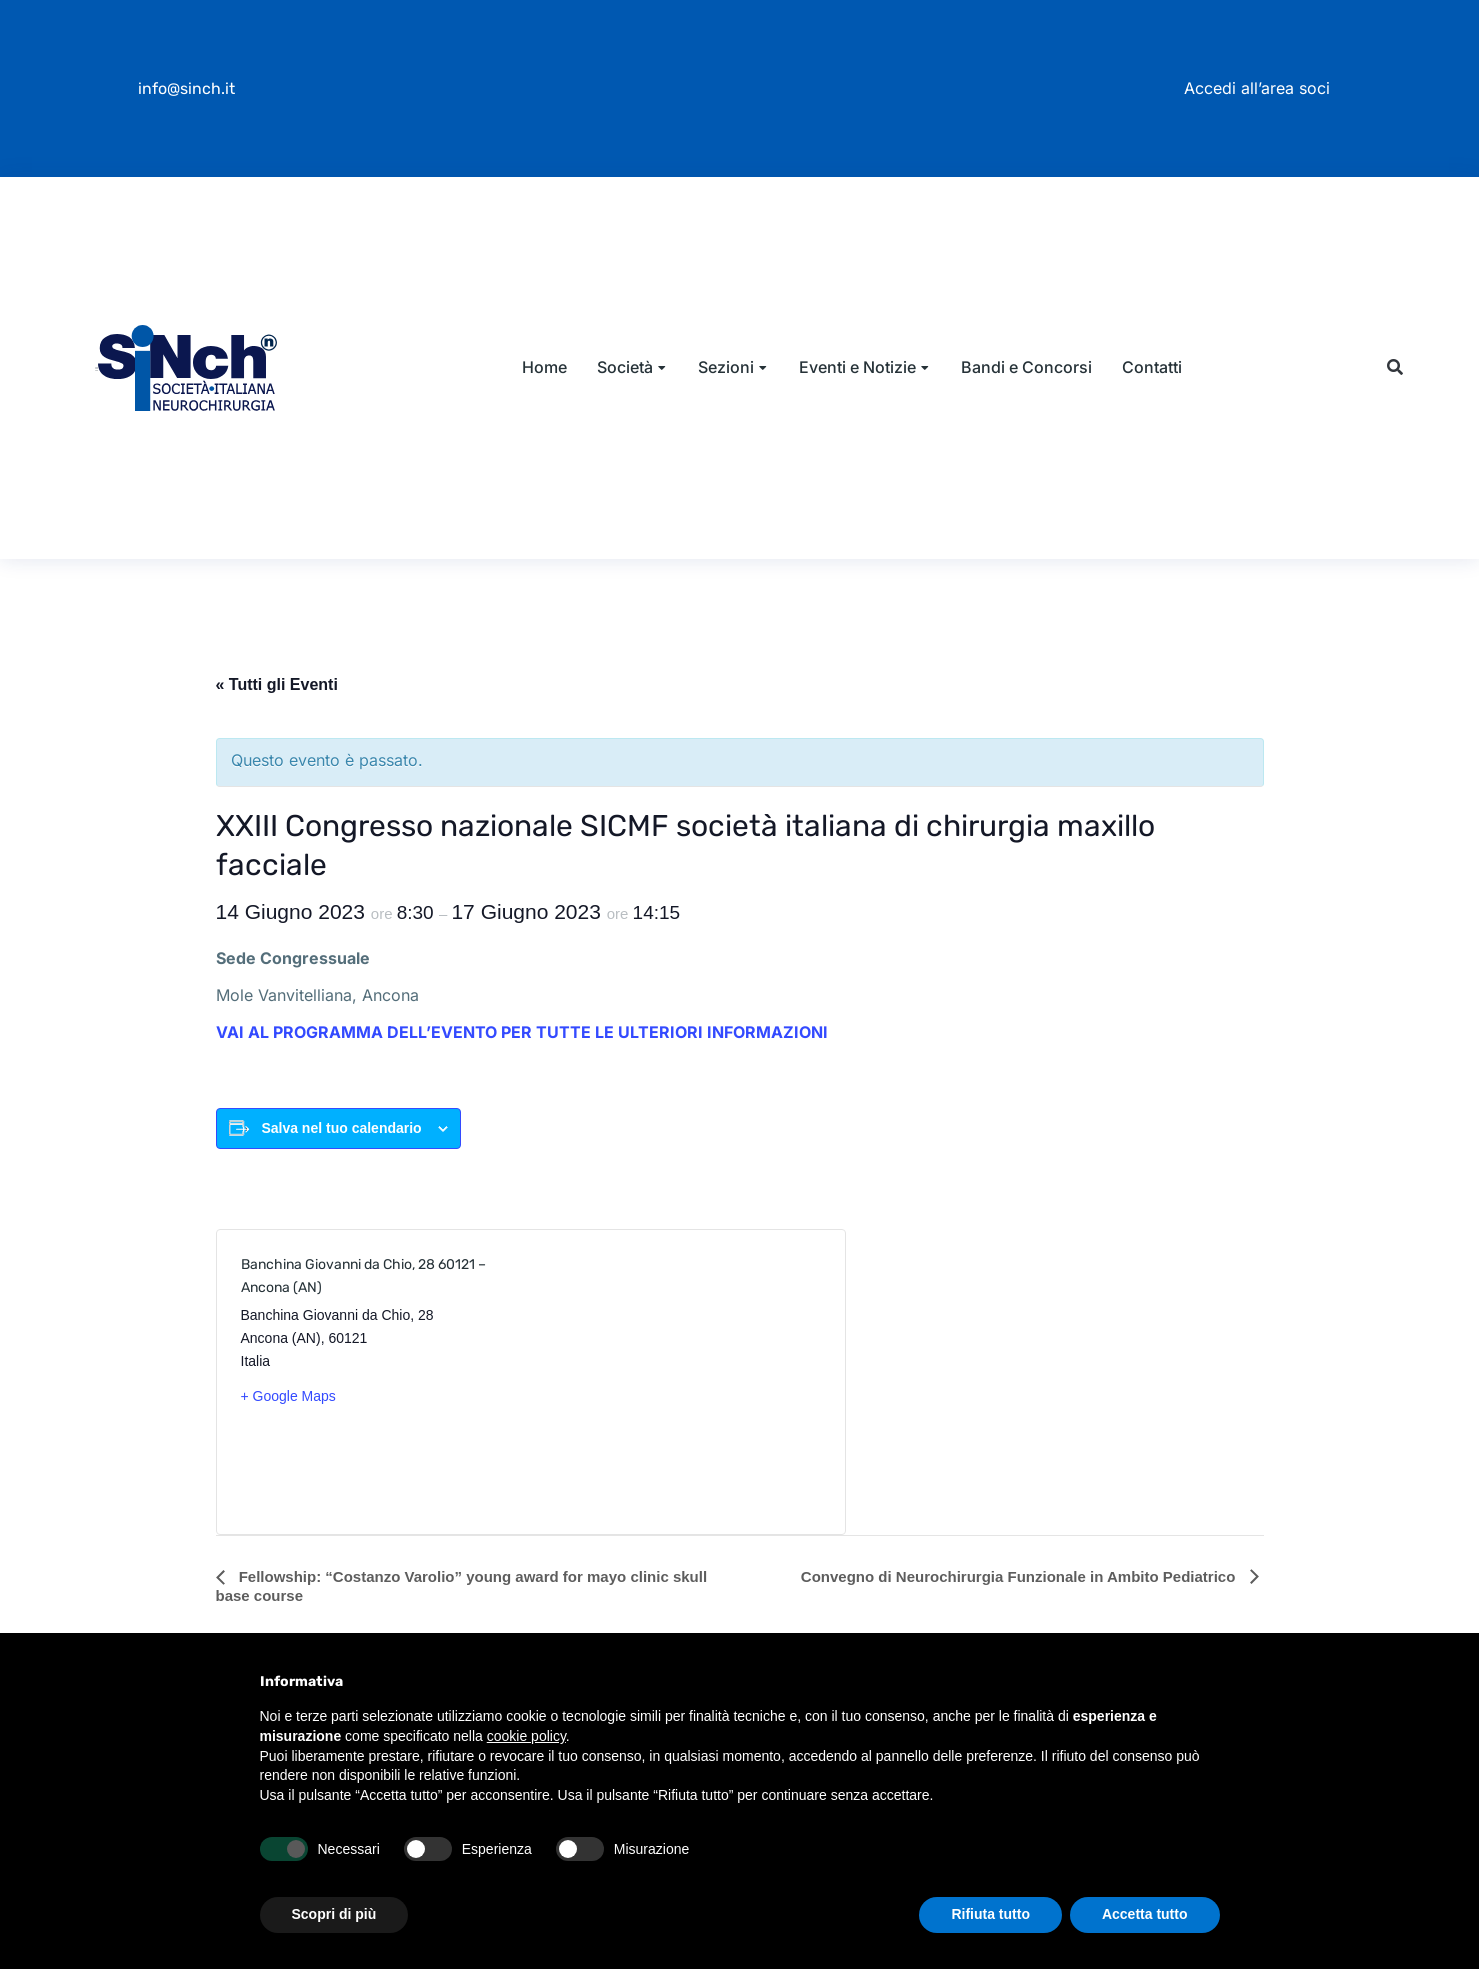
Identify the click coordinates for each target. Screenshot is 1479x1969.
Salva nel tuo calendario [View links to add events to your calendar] (341, 1140)
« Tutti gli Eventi (277, 696)
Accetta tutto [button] (1145, 1914)
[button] (1395, 374)
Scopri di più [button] (334, 1914)
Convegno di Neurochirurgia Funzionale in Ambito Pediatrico (1020, 1588)
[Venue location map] (674, 1394)
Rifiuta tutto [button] (990, 1914)
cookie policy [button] (526, 1736)
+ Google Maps (288, 1408)
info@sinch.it (186, 88)
